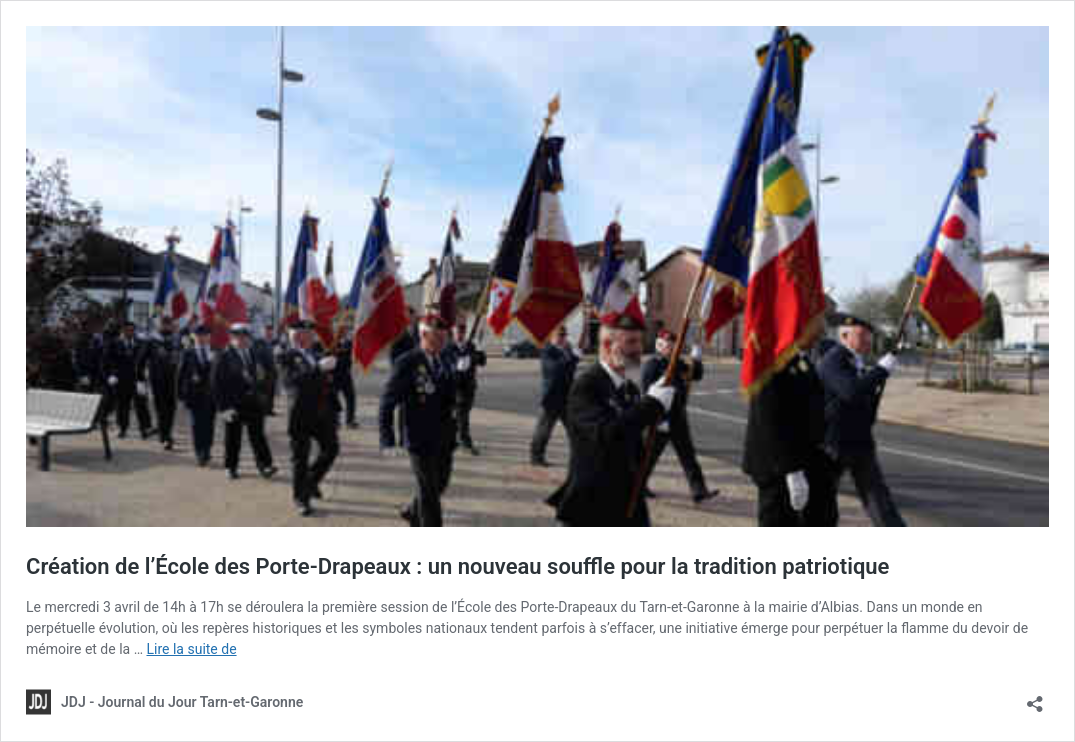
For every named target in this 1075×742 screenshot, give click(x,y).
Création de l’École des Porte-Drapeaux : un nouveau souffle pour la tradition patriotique (457, 566)
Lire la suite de (191, 649)
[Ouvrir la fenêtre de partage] (1035, 697)
